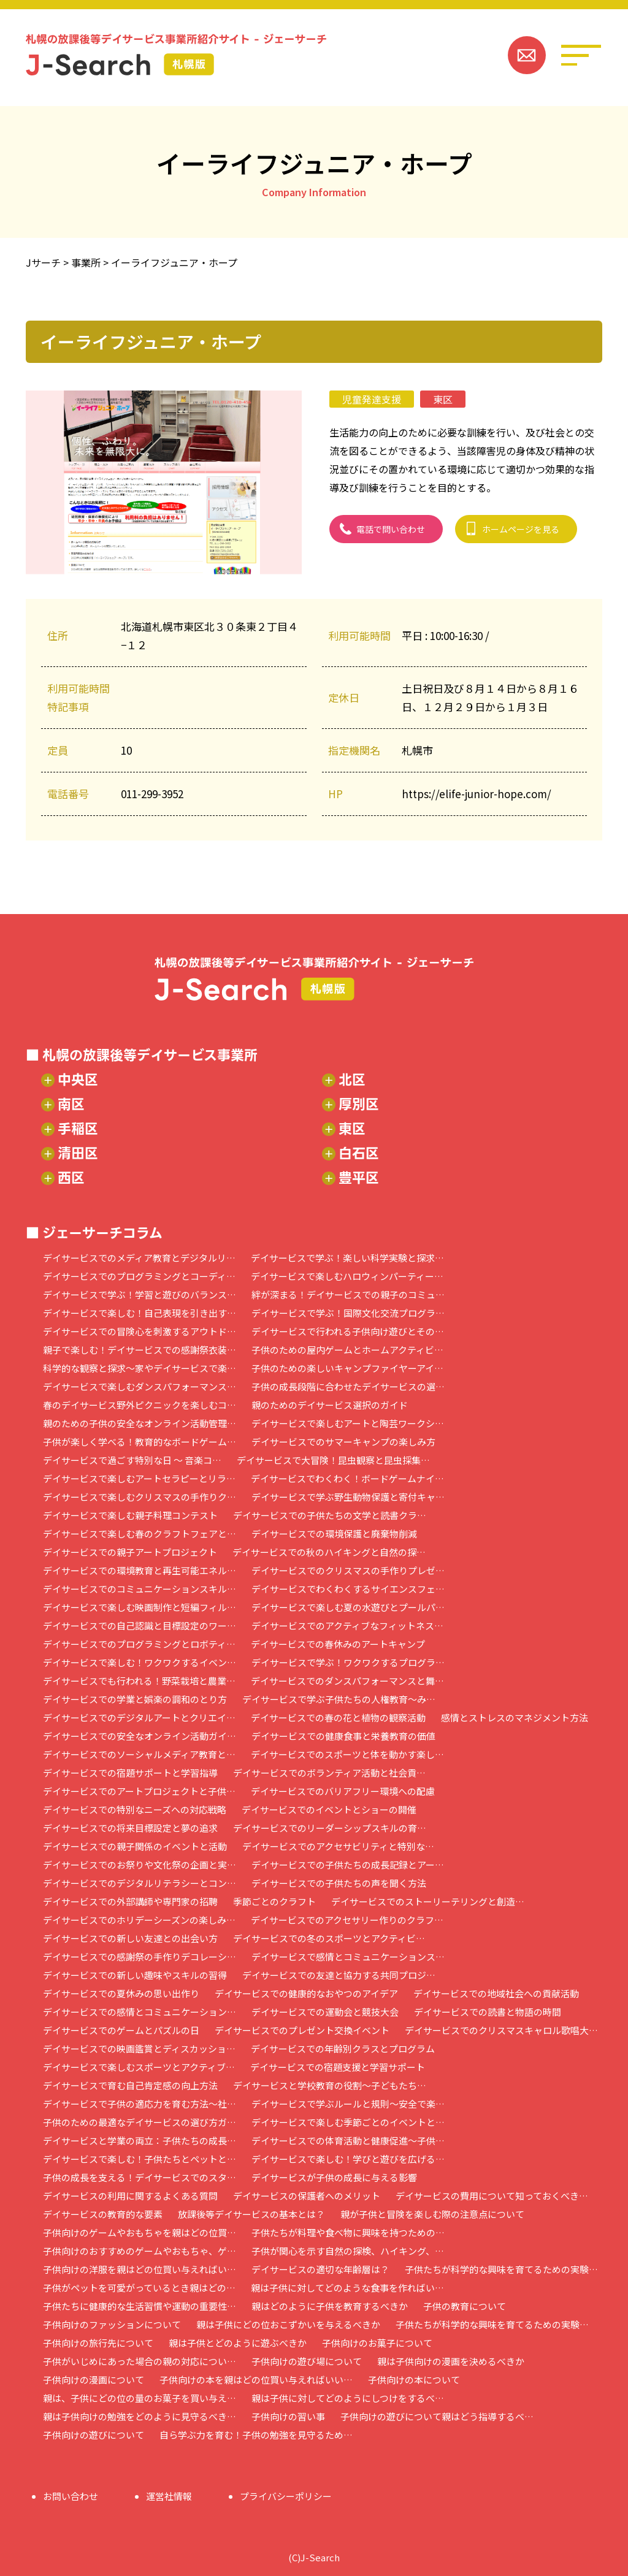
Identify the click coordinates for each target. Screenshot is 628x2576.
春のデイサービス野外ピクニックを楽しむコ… (139, 1404)
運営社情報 (169, 2496)
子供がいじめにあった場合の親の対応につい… (139, 2361)
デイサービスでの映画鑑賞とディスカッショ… (139, 2048)
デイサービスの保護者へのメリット (306, 2195)
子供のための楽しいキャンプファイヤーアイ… (347, 1368)
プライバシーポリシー (286, 2496)
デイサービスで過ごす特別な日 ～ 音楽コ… (132, 1460)
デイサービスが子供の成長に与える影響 (334, 2177)
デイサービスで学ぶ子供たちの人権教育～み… (338, 1699)
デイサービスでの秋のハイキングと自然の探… (329, 1551)
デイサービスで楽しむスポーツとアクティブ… (139, 2066)
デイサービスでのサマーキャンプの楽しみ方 (343, 1441)
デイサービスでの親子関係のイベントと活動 (135, 1846)
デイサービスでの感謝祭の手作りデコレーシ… (139, 1956)
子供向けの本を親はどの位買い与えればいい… (256, 2379)
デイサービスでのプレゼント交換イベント (302, 2030)
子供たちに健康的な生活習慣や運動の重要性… (139, 2306)
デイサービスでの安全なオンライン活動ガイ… (139, 1735)
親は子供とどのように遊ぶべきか (238, 2342)
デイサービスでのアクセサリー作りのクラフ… (347, 1919)
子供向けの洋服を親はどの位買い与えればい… (139, 2269)
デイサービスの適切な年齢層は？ (320, 2269)
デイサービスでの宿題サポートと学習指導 (130, 1772)
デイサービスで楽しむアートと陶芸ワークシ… (347, 1423)
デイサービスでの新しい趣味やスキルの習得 (135, 1974)
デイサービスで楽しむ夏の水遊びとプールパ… (348, 1607)
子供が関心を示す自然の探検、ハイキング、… (347, 2250)
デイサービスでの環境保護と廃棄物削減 (334, 1533)
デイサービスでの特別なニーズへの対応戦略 (134, 1809)
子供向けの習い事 (288, 2416)
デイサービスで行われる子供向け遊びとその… (347, 1331)
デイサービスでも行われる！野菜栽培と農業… (139, 1680)
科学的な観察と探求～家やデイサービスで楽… (139, 1368)
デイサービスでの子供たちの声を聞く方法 (338, 1883)
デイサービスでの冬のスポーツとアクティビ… (329, 1938)
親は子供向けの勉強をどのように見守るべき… (139, 2416)
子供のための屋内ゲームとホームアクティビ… (347, 1349)
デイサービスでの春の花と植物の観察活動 (338, 1717)
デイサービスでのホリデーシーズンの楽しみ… (139, 1919)
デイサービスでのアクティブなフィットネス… (347, 1625)
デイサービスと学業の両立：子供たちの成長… (139, 2140)
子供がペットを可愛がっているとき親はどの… (139, 2287)
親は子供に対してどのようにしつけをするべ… (347, 2397)
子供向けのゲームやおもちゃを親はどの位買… (139, 2232)
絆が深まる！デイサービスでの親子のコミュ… (348, 1294)
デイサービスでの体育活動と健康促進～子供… (348, 2140)
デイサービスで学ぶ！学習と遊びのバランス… (139, 1294)
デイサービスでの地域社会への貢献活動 (496, 1993)
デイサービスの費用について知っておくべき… (492, 2195)
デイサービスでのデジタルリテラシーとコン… (139, 1883)
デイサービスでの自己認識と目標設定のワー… (139, 1625)
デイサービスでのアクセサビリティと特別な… (338, 1846)
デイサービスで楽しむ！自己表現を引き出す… (139, 1312)
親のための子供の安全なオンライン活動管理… (139, 1423)
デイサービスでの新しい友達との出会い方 (130, 1938)
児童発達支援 (371, 399)
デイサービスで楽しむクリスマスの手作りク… (139, 1496)
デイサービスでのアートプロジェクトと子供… (139, 1791)
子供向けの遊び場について (306, 2361)
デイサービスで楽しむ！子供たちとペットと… (139, 2158)
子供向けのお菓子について (377, 2342)
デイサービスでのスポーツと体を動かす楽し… (347, 1754)
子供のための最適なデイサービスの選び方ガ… (139, 2122)
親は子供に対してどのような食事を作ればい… (347, 2287)
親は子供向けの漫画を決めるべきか (450, 2361)
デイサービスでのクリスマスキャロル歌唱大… (501, 2030)
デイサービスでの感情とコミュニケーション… (139, 2011)
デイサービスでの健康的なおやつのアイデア (306, 1993)
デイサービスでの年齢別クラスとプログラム (343, 2048)
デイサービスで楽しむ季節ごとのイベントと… (348, 2122)
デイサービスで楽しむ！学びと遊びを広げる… (348, 2158)
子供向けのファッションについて (112, 2324)
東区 (443, 399)
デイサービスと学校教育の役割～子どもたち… (329, 2085)
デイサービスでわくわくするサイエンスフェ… (348, 1588)
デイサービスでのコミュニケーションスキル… (139, 1588)
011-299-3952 (152, 793)
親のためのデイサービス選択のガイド (329, 1404)
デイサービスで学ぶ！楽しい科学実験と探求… (347, 1257)
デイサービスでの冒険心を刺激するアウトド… (139, 1331)
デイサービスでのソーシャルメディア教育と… (139, 1754)
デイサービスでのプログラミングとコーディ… (139, 1276)
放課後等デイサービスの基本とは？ (251, 2214)
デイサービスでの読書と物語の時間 (487, 2011)
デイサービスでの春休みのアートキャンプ (338, 1643)
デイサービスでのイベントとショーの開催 (329, 1809)
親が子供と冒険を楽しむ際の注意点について (432, 2214)
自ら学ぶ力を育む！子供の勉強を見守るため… (256, 2434)
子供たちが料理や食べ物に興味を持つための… (348, 2232)
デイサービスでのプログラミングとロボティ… (139, 1643)
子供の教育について (464, 2306)
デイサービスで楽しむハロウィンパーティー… (347, 1276)
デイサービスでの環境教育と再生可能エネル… (139, 1570)
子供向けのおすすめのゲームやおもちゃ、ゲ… (139, 2250)
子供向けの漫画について (93, 2379)
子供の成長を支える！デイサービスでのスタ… (139, 2177)
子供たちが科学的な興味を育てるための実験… (501, 2269)
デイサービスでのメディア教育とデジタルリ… (139, 1257)
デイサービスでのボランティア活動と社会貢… (329, 1772)
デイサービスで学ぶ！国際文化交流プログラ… (348, 1312)
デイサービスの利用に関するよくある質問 (130, 2195)
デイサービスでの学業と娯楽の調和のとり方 (135, 1699)
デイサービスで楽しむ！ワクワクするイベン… (139, 1662)
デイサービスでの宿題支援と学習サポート (337, 2066)
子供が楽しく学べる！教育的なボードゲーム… (139, 1441)
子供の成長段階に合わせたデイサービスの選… (348, 1386)
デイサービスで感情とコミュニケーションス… (348, 1956)
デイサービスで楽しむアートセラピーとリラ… (139, 1478)
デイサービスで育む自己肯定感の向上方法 (130, 2085)
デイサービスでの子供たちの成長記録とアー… (347, 1864)
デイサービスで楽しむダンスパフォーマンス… (139, 1386)
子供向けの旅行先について (98, 2342)
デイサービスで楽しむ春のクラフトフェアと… (139, 1533)
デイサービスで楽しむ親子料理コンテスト (130, 1515)
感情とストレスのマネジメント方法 (514, 1717)
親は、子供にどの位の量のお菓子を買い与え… (139, 2397)
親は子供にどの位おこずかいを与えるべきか (288, 2324)
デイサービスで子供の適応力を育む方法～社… (139, 2103)
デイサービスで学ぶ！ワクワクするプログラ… (348, 1662)
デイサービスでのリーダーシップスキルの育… (329, 1827)
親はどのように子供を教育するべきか (329, 2306)
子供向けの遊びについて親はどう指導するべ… (437, 2416)
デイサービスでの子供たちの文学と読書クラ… (329, 1515)
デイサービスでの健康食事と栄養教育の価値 (343, 1735)
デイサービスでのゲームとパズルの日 (121, 2030)
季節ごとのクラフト (274, 1901)
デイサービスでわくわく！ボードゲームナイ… (347, 1478)
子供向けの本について (414, 2379)
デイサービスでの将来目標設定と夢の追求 (130, 1827)
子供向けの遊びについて (93, 2434)
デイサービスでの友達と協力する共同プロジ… (338, 1974)
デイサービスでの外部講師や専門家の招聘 (130, 1901)
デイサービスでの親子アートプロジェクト (130, 1551)
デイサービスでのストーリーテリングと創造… (427, 1901)
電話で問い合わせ (390, 529)
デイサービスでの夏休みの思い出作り (121, 1993)
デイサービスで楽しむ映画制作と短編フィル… (139, 1607)
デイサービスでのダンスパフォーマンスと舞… (347, 1680)
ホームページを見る (520, 529)
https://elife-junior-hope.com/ (476, 793)
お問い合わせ (70, 2496)
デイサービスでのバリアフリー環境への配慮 (343, 1791)
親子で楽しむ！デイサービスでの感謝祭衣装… (139, 1349)
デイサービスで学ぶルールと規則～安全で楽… (348, 2103)
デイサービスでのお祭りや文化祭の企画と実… (139, 1864)
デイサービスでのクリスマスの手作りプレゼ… (348, 1570)
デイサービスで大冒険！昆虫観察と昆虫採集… (333, 1460)
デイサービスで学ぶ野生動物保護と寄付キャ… (348, 1496)
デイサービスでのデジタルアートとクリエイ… (139, 1717)
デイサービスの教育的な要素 (103, 2214)
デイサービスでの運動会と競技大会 (325, 2011)
